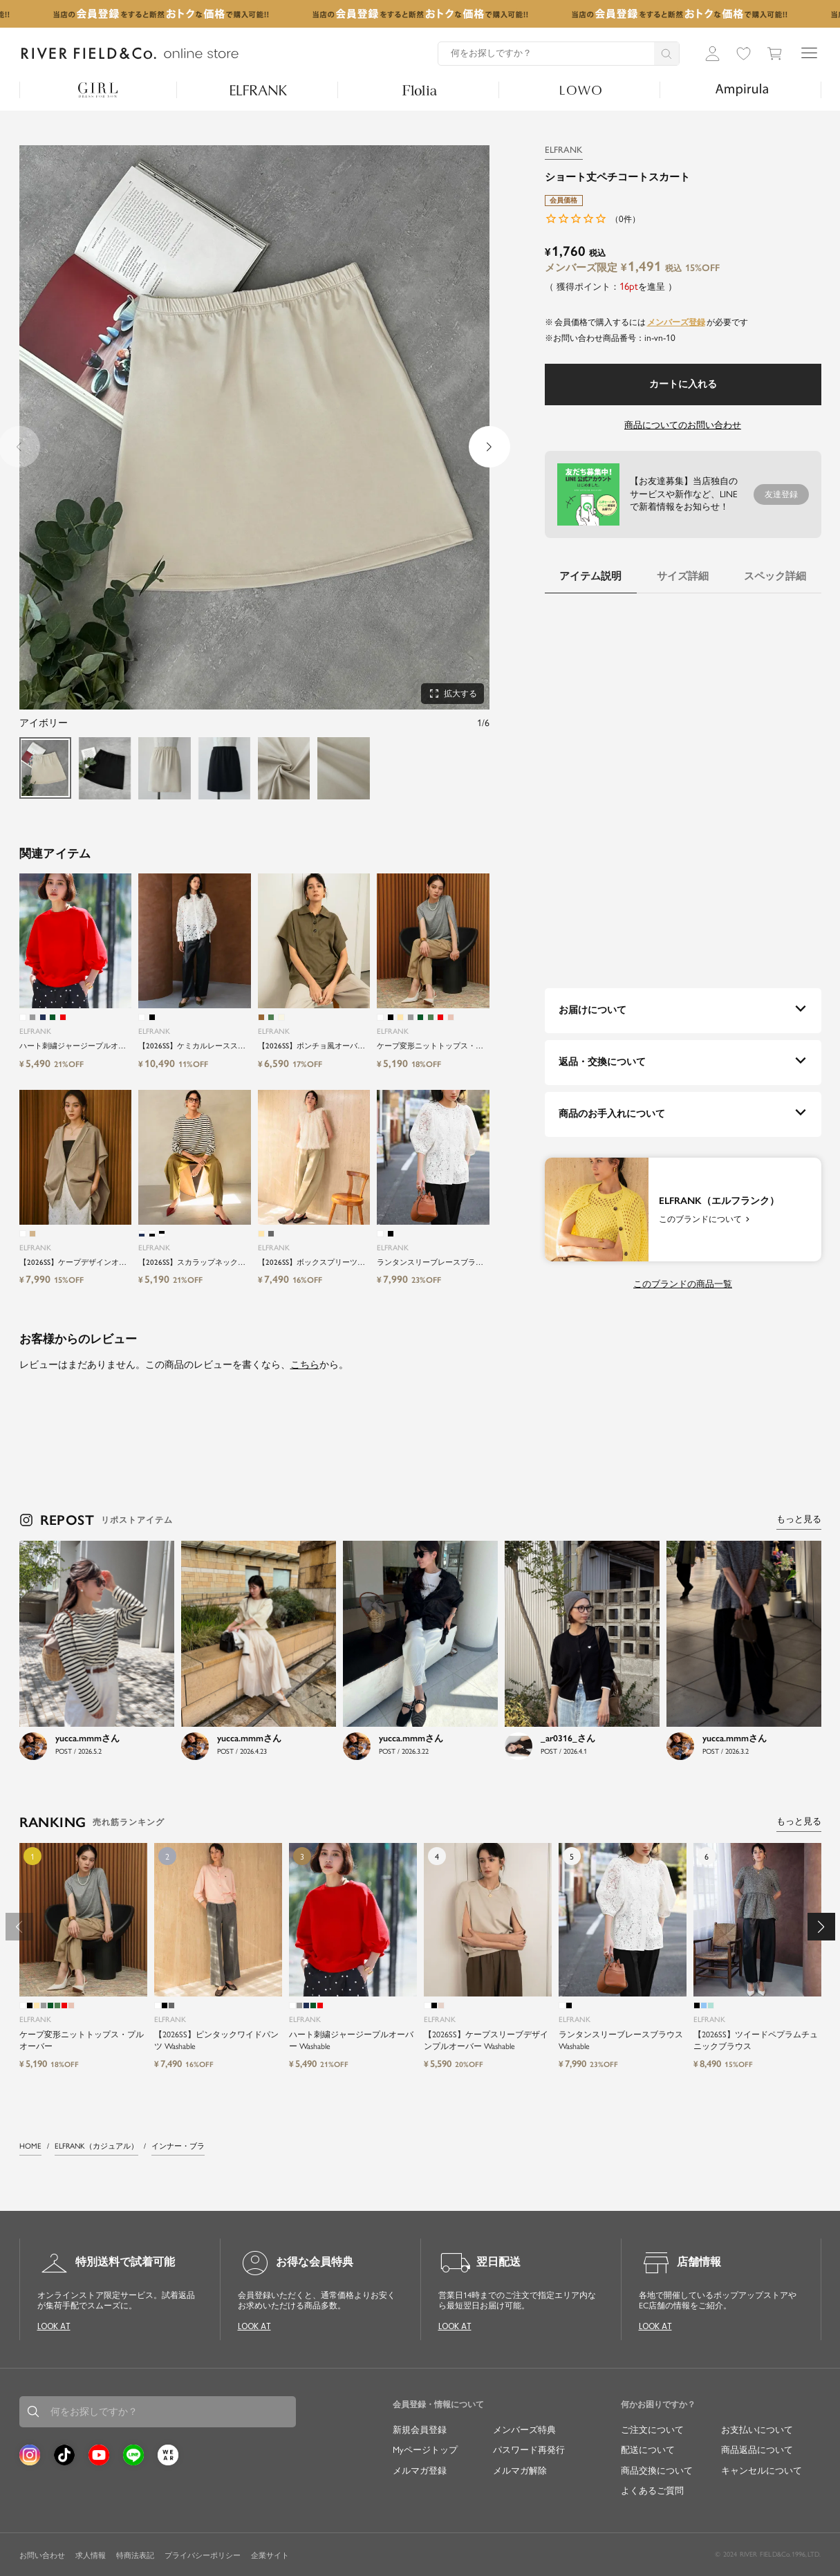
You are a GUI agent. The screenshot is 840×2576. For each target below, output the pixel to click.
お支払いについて (757, 2430)
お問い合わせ (42, 2555)
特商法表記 (135, 2555)
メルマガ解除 (520, 2470)
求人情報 (90, 2555)
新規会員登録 (420, 2430)
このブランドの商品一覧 (682, 1284)
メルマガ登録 (420, 2470)
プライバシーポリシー (203, 2555)
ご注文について (652, 2430)
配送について (648, 2450)
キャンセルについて (761, 2470)
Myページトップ (425, 2450)
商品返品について (757, 2450)
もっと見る (798, 1519)
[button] (489, 446)
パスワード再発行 (529, 2450)
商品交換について (657, 2470)
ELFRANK (564, 150)
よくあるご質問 (652, 2490)
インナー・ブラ (178, 2146)
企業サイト (270, 2555)
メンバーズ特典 (524, 2430)
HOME (30, 2146)
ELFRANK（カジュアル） (96, 2146)
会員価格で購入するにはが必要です (651, 322)
